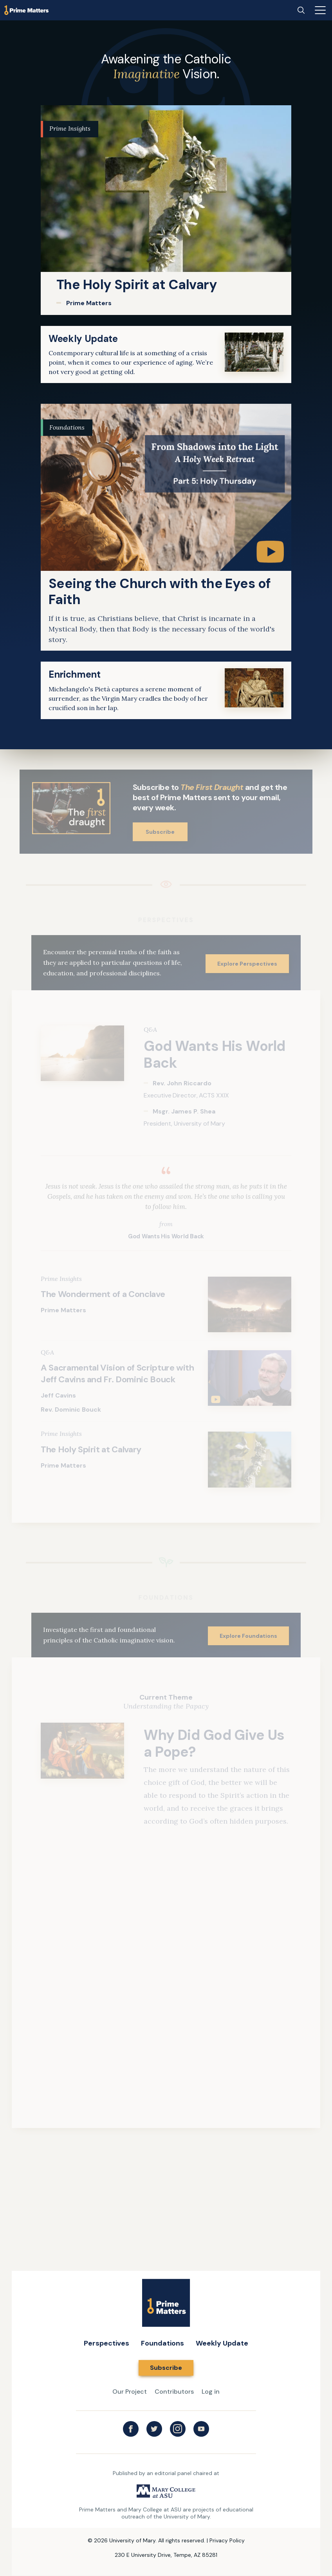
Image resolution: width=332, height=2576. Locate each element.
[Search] (301, 10)
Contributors (174, 2391)
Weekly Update (222, 2343)
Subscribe (160, 831)
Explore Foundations (248, 1635)
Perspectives (106, 2343)
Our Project (129, 2391)
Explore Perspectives (247, 963)
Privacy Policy (227, 2540)
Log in (211, 2391)
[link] (166, 210)
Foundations (162, 2343)
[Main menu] (320, 10)
